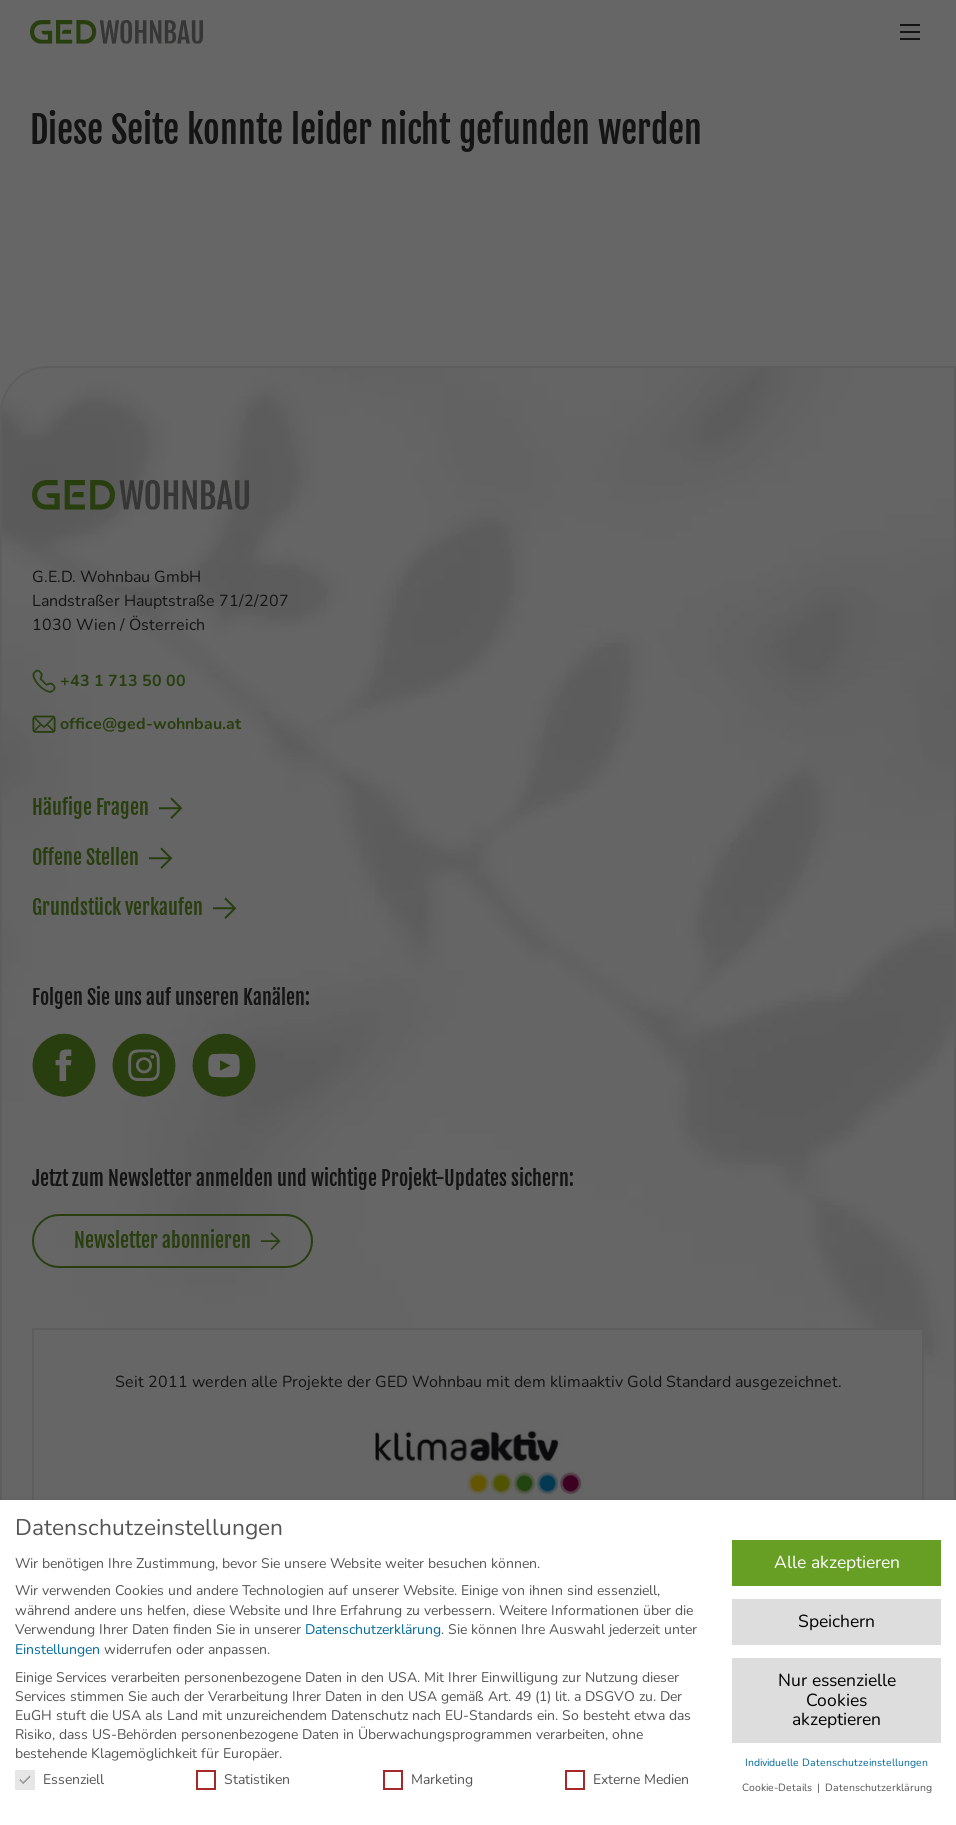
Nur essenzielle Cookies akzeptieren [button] (837, 1699)
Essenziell (59, 1779)
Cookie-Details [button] (778, 1787)
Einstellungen (57, 1649)
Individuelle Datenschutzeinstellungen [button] (836, 1762)
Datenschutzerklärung (373, 1629)
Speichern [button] (836, 1621)
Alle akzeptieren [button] (837, 1562)
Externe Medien (627, 1779)
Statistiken (243, 1779)
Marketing (428, 1779)
